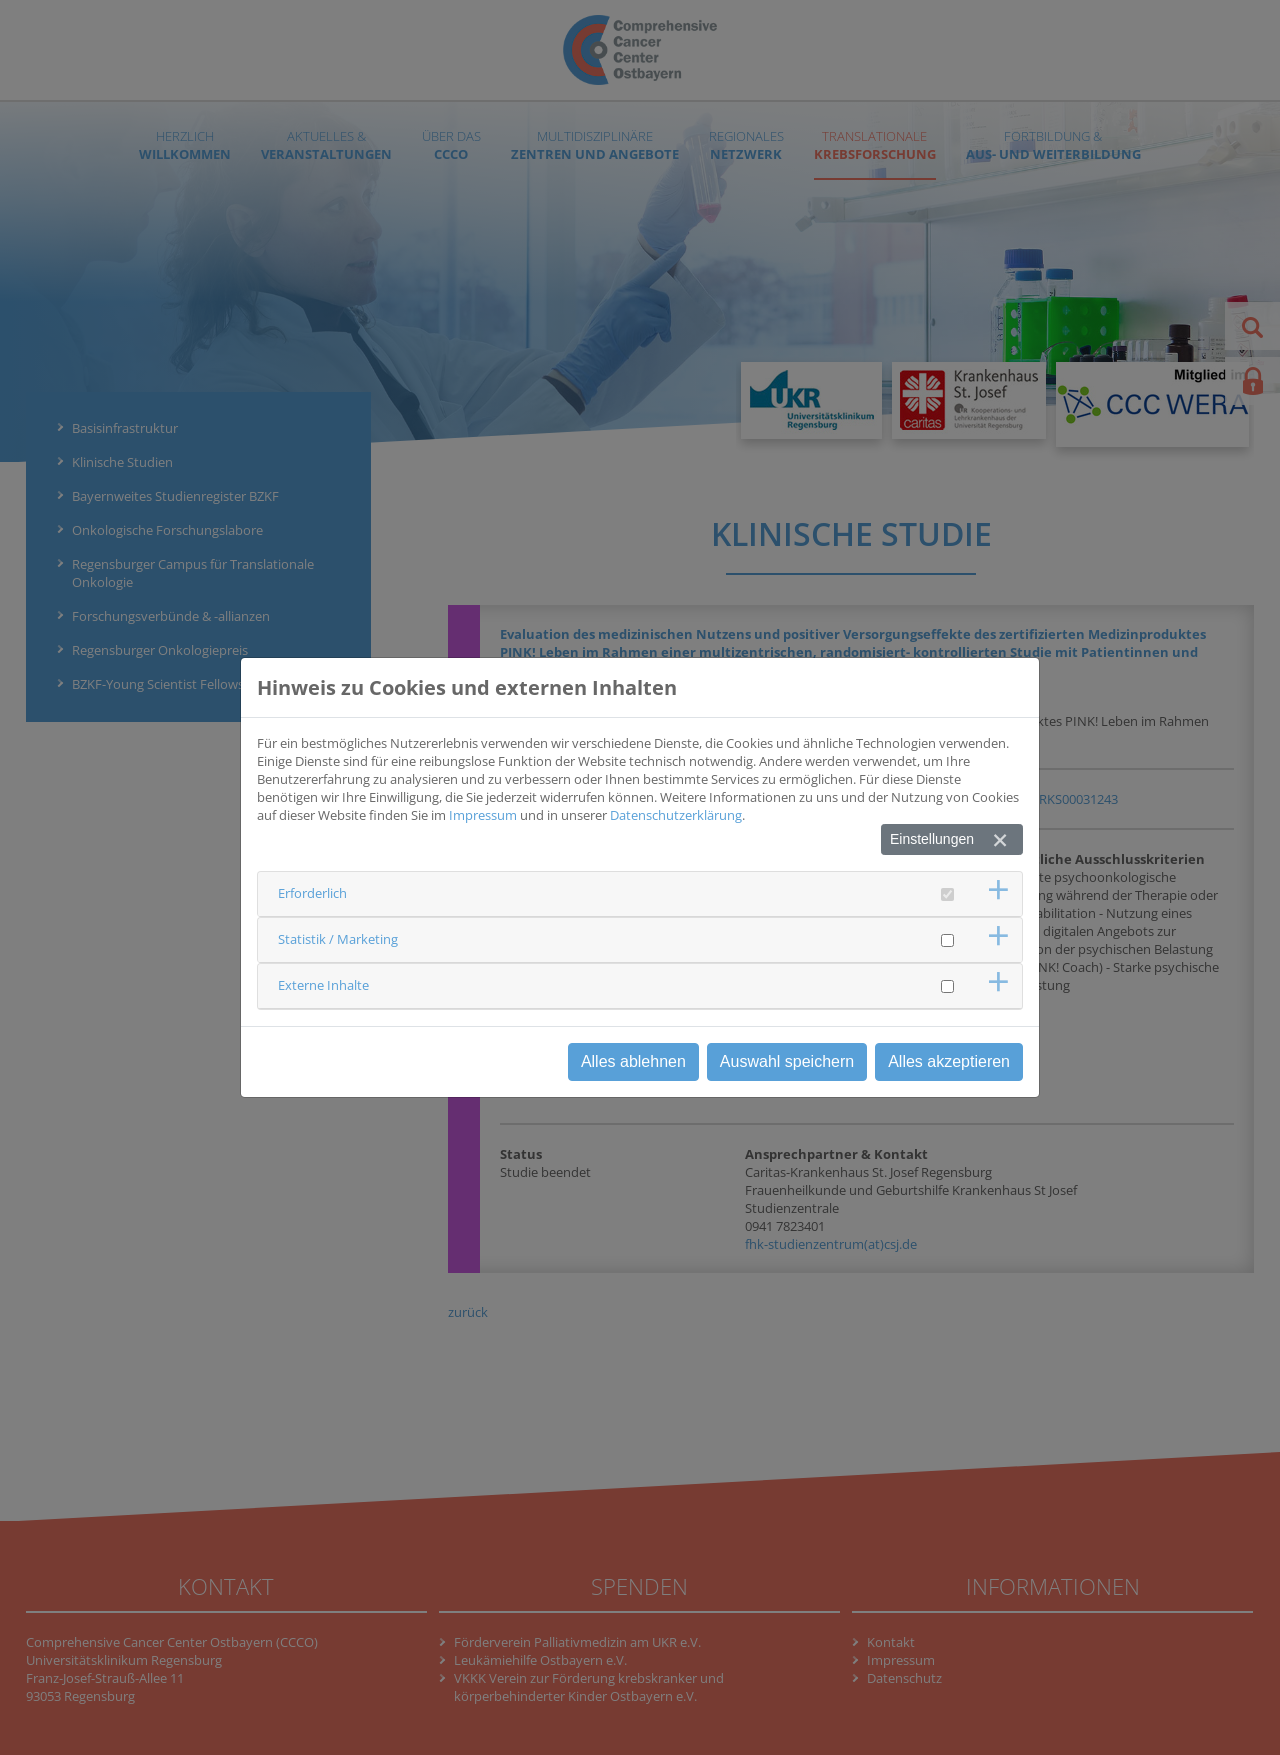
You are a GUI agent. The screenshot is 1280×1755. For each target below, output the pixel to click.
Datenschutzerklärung (676, 815)
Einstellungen (932, 839)
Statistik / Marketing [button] (338, 939)
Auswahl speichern (787, 1061)
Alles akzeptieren (949, 1061)
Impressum (483, 815)
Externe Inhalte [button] (323, 985)
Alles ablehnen (633, 1061)
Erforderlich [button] (312, 893)
